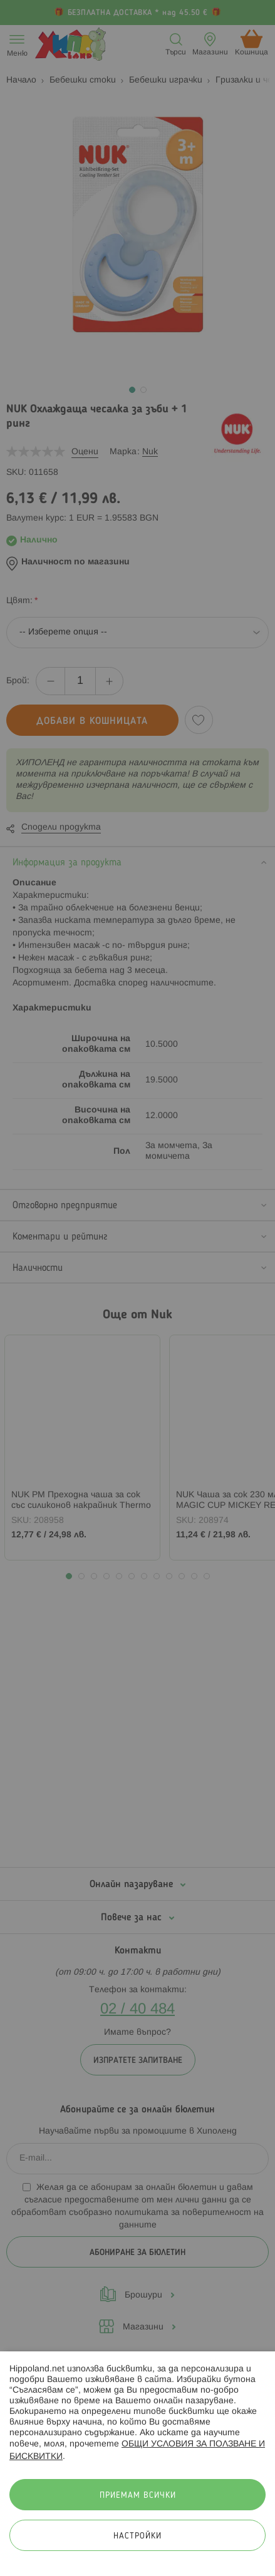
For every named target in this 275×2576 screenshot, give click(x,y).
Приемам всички (138, 2496)
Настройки (137, 2536)
